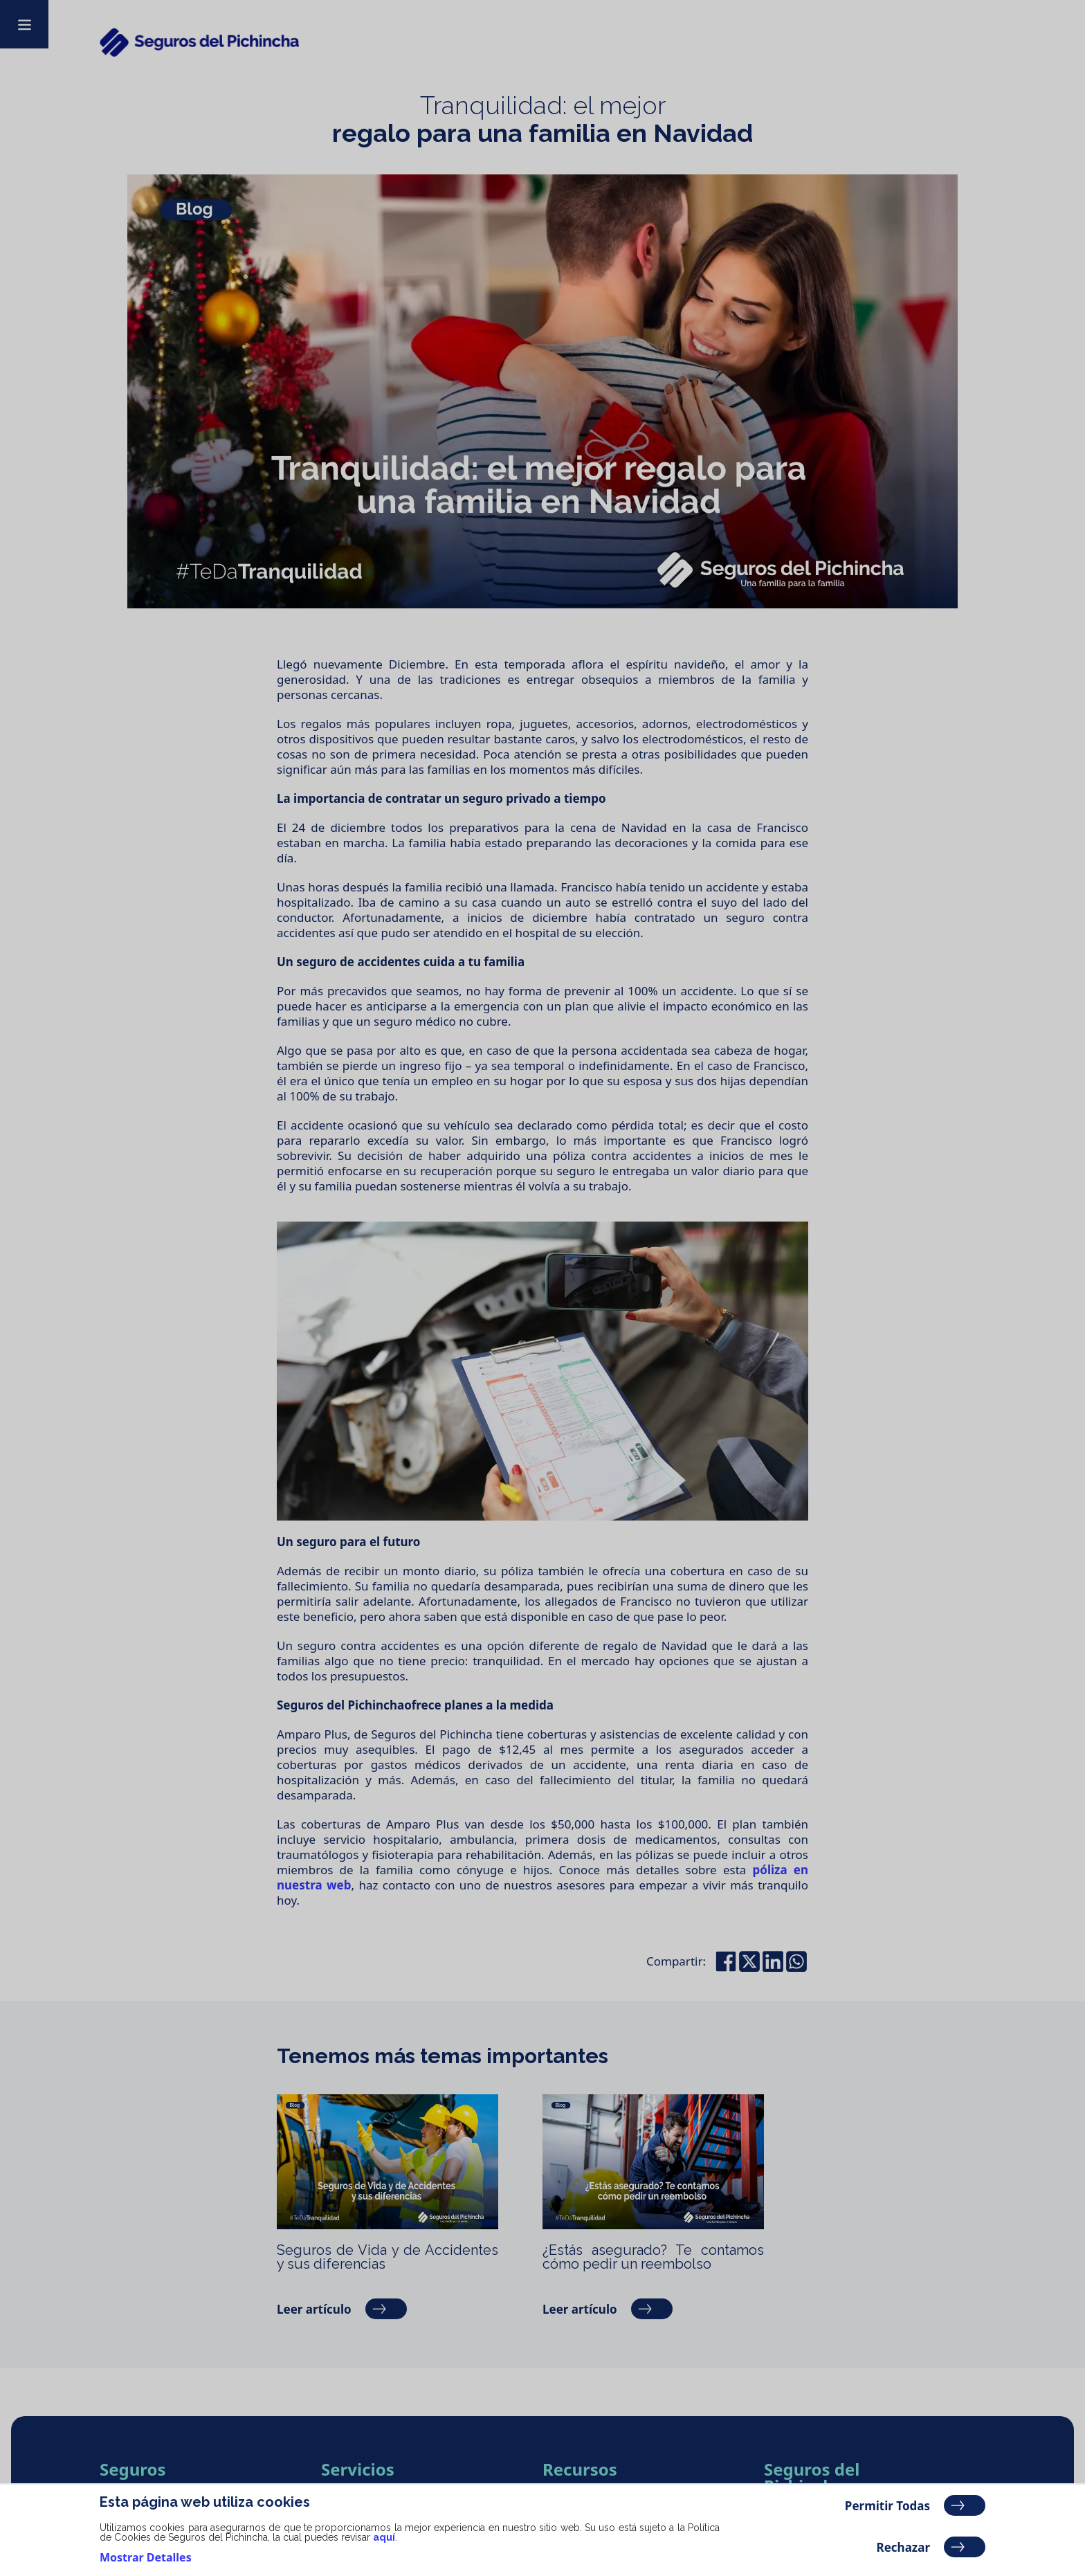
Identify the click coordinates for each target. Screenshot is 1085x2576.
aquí (384, 2537)
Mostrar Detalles (146, 2557)
